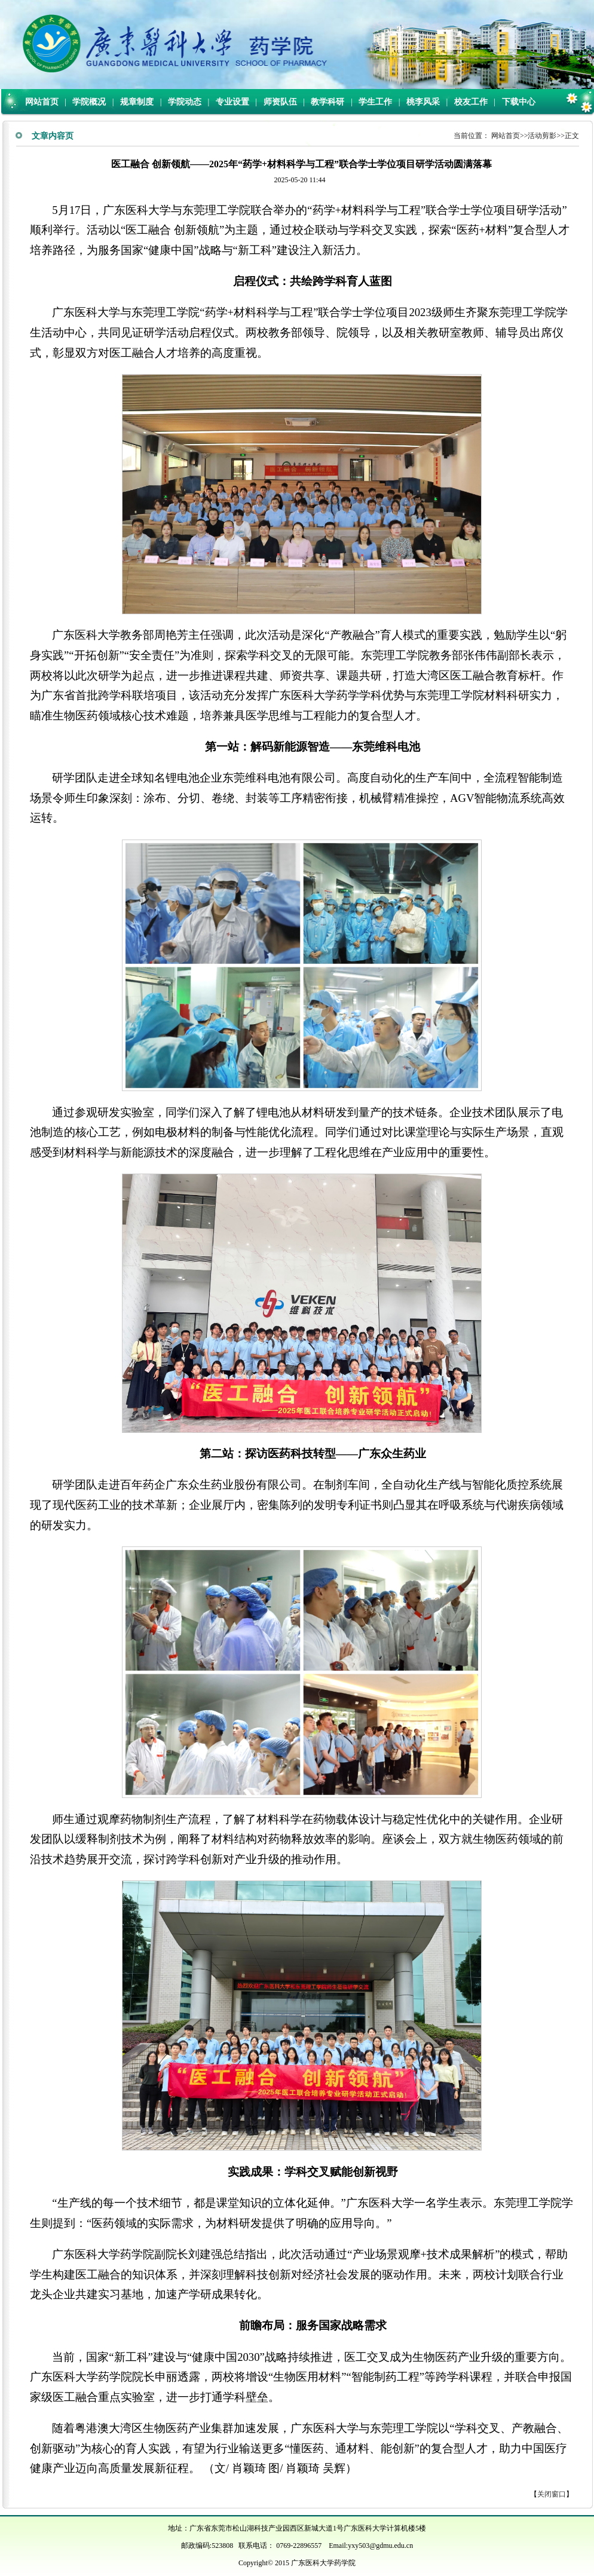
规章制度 (137, 101)
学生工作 (375, 101)
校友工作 (471, 101)
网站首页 (42, 101)
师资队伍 (280, 101)
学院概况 (89, 101)
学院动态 (184, 101)
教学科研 (327, 101)
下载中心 (518, 101)
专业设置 (232, 101)
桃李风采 (423, 101)
